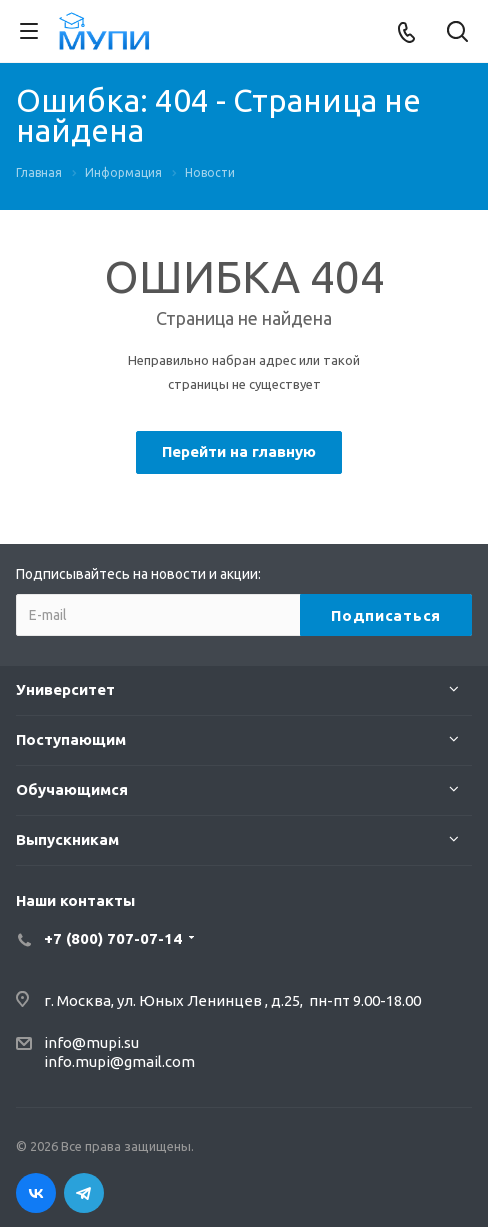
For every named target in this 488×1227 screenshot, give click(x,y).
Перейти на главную (239, 451)
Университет (65, 689)
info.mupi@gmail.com (119, 1061)
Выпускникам (67, 839)
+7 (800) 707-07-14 (113, 938)
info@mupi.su (91, 1042)
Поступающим (71, 739)
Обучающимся (72, 789)
